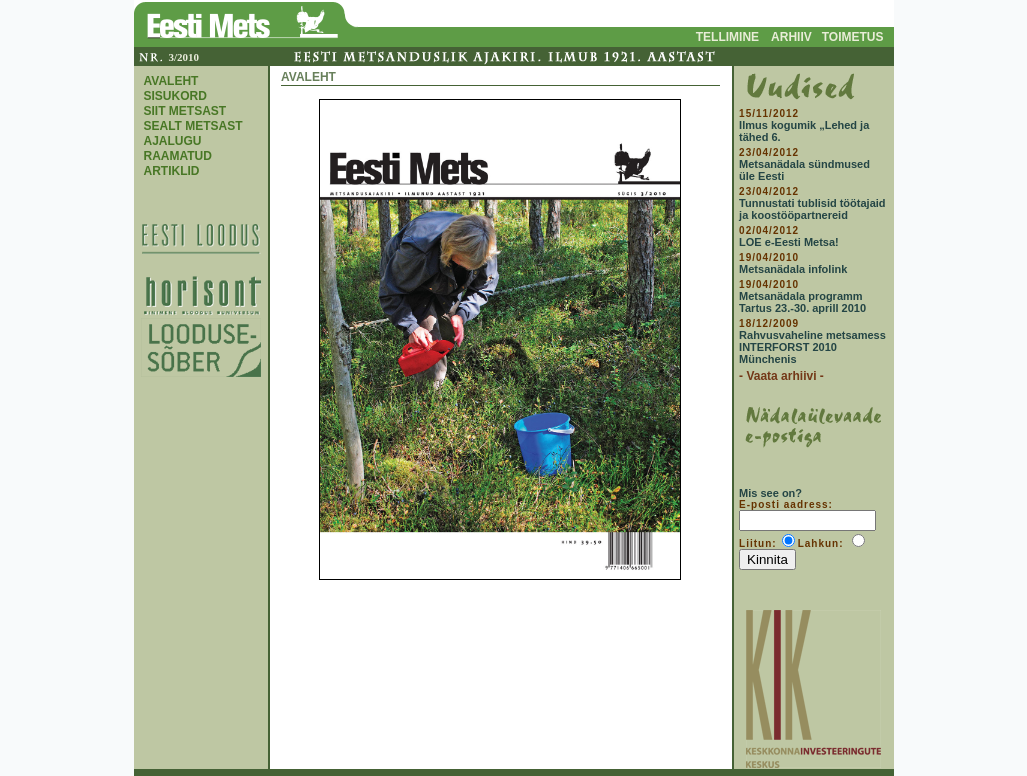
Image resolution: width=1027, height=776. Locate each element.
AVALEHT (171, 81)
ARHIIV (791, 37)
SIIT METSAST (185, 111)
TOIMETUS (853, 37)
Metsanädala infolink (793, 269)
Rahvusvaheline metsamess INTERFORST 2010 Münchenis (812, 347)
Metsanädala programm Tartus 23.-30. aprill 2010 (802, 302)
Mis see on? (770, 493)
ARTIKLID (172, 171)
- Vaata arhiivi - (781, 376)
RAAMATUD (178, 156)
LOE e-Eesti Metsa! (789, 242)
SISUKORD (175, 96)
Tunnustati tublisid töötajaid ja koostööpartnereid (812, 209)
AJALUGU (173, 141)
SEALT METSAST (193, 126)
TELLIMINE (727, 37)
